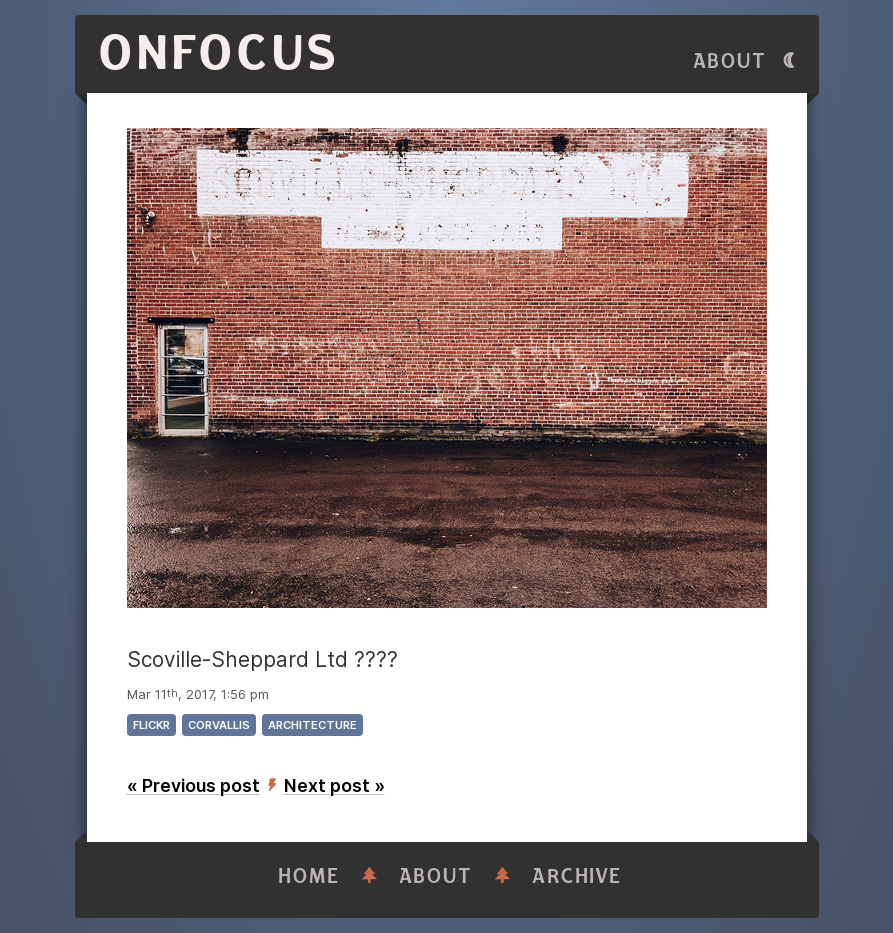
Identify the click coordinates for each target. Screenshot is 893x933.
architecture (312, 725)
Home (309, 876)
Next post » (334, 785)
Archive (577, 876)
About (730, 61)
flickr (151, 725)
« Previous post (193, 785)
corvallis (219, 725)
